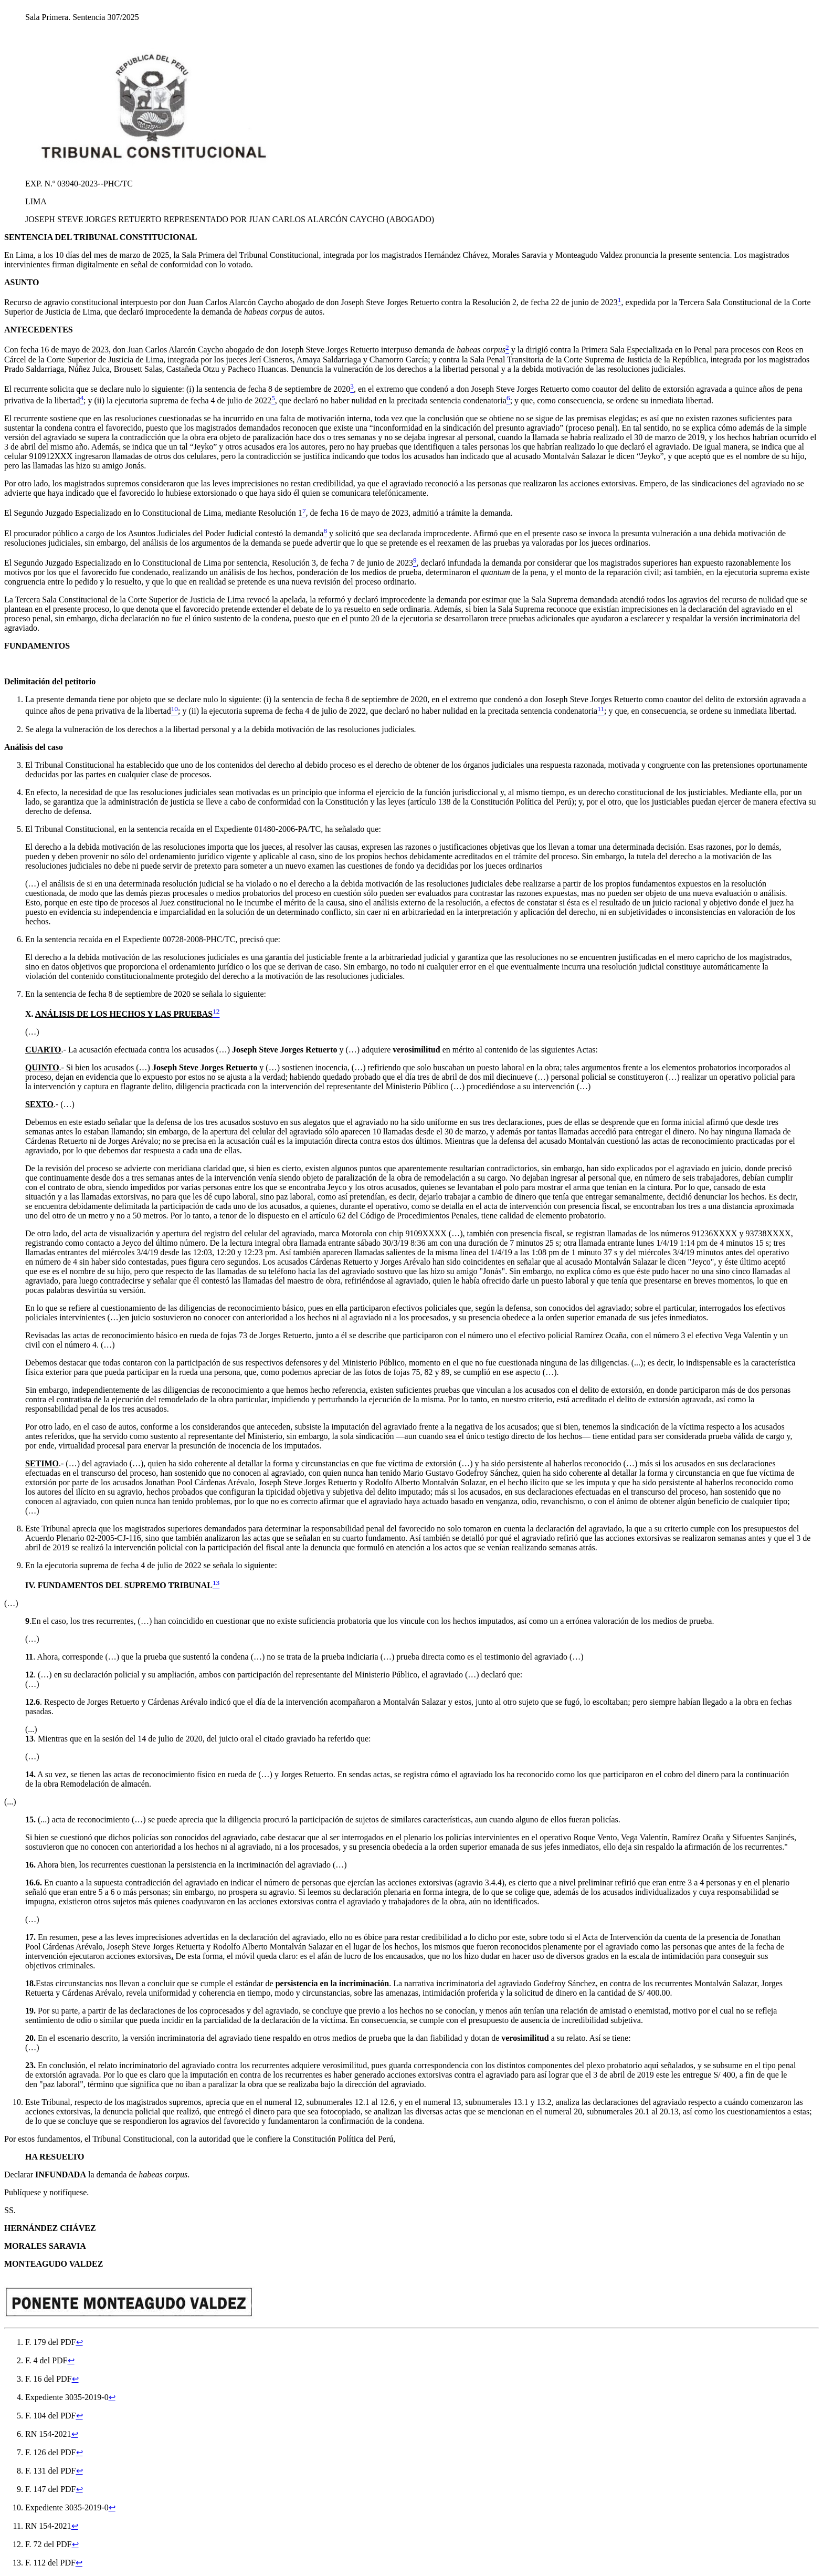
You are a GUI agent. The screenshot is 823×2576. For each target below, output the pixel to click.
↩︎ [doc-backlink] (79, 2342)
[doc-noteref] (619, 302)
